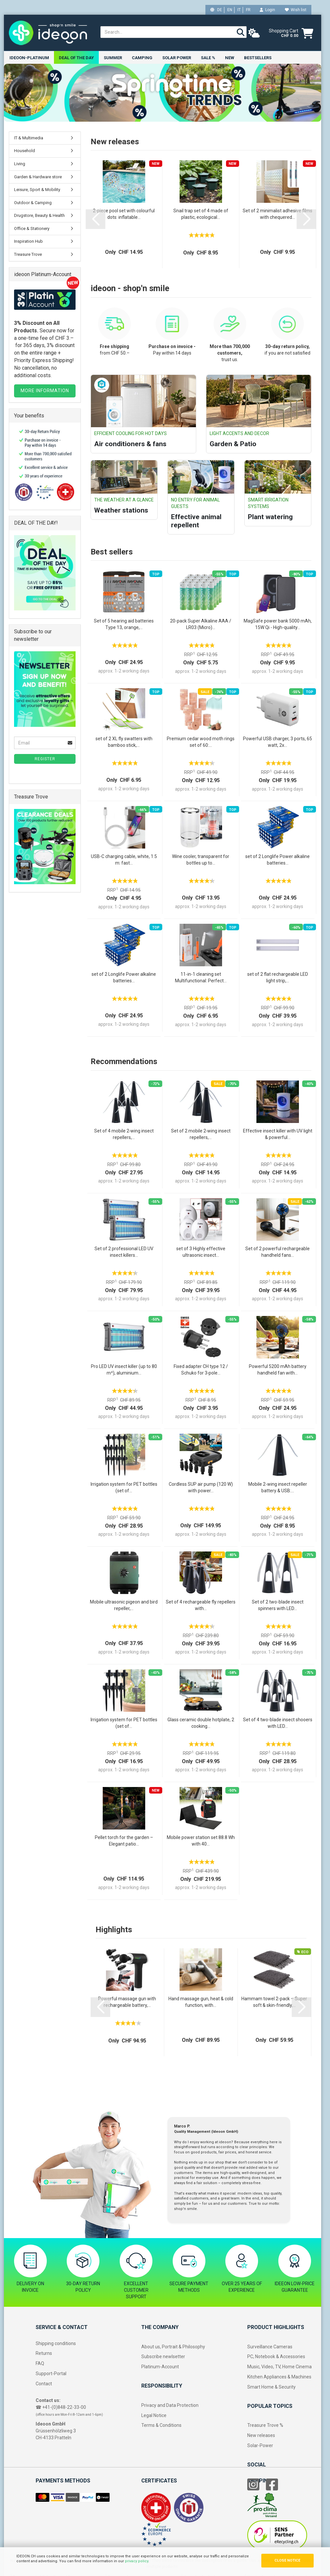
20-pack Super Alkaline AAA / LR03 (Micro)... (200, 624)
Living (19, 164)
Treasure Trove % (265, 2425)
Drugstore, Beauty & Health (39, 215)
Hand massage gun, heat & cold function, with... (200, 2002)
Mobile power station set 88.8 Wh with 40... (201, 1841)
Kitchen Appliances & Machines (279, 2377)
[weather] (254, 33)
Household (24, 151)
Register (45, 759)
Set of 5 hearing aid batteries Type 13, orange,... (124, 624)
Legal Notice (153, 2415)
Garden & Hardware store (38, 176)
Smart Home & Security (271, 2387)
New (229, 57)
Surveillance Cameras (269, 2346)
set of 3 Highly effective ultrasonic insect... (200, 1252)
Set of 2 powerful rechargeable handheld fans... (277, 1252)
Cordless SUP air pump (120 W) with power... (201, 1488)
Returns (44, 2353)
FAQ (40, 2363)
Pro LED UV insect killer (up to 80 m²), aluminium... (124, 1370)
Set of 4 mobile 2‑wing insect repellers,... (124, 1134)
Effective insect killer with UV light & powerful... (277, 1134)
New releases (261, 2435)
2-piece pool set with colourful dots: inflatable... (124, 214)
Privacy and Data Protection (170, 2405)
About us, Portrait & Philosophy (173, 2346)
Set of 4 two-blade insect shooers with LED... (277, 1723)
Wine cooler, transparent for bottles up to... (200, 860)
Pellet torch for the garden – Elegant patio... (124, 1841)
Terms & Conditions (161, 2425)
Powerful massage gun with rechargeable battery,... (127, 2002)
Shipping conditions (56, 2343)
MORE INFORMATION (45, 390)
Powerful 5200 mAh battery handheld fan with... (277, 1370)
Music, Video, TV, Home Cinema (279, 2367)
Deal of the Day (76, 57)
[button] (95, 219)
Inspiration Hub (28, 241)
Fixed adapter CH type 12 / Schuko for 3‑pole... (201, 1370)
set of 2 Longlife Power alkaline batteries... (277, 860)
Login (267, 10)
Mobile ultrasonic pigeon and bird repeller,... (124, 1605)
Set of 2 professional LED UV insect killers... (124, 1252)
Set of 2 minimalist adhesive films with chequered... (277, 214)
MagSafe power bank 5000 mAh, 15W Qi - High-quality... (278, 624)
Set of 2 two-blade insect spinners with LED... (278, 1605)
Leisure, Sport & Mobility (37, 189)
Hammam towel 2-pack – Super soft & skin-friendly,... (274, 2002)
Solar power (176, 57)
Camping (142, 57)
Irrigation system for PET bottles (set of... (124, 1488)
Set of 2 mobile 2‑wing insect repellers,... (201, 1134)
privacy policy (136, 2561)
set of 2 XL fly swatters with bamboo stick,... (124, 742)
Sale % (208, 57)
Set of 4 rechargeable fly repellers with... (200, 1605)
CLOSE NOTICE (287, 2560)
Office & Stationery (31, 228)
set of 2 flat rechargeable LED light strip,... (277, 978)
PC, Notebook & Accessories (276, 2356)
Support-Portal (51, 2373)
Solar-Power (260, 2445)
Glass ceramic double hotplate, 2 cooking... (200, 1723)
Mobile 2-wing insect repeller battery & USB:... (277, 1488)
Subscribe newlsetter (163, 2356)
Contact (44, 2384)
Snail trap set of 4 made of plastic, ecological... (200, 214)
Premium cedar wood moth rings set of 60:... (200, 742)
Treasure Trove (28, 254)
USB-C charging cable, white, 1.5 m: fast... (124, 860)
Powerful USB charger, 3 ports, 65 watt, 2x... (277, 742)
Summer (113, 57)
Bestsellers (257, 57)
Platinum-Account (160, 2367)
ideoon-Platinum (29, 57)
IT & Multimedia (28, 138)
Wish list (295, 10)
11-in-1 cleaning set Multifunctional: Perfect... (201, 978)
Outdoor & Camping (33, 203)
